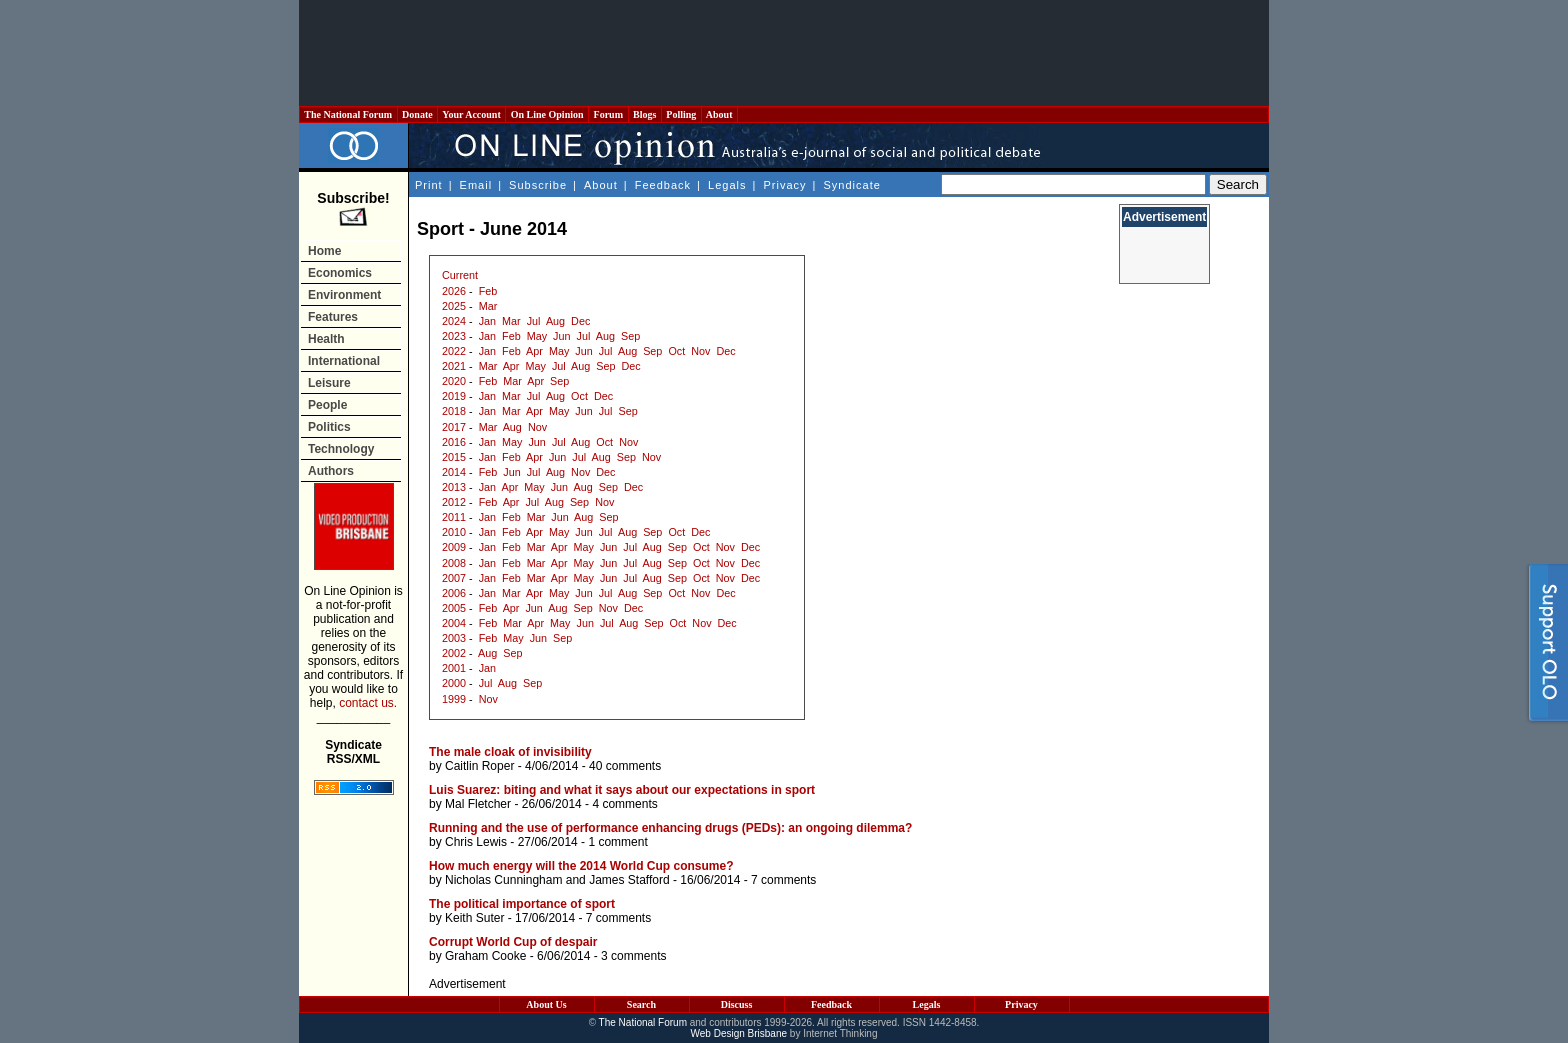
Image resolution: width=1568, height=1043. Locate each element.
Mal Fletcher (478, 804)
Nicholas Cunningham (503, 880)
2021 (454, 366)
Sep (630, 336)
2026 (454, 291)
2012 (454, 502)
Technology (341, 449)
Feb (488, 291)
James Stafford (629, 880)
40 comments (625, 766)
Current (460, 275)
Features (333, 317)
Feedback (663, 185)
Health (326, 339)
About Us (546, 1004)
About (719, 114)
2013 (454, 487)
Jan (487, 321)
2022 (454, 351)
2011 (454, 517)
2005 (454, 608)
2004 (454, 623)
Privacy (784, 185)
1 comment (617, 842)
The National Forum (348, 114)
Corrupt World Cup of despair (513, 942)
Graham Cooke (485, 956)
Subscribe (538, 185)
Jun (561, 336)
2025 (454, 306)
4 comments (624, 804)
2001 (454, 668)
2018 (454, 411)
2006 (454, 593)
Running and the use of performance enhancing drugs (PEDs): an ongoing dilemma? (670, 828)
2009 (454, 547)
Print (429, 185)
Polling (681, 114)
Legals (727, 185)
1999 (454, 699)
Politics (329, 427)
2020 (454, 381)
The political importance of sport (522, 904)
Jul (534, 321)
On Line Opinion (547, 114)
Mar (488, 306)
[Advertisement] (784, 53)
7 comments (783, 880)
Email (476, 185)
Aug (555, 321)
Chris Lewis (476, 842)
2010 (454, 532)
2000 (454, 683)
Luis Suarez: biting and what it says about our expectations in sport (622, 790)
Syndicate (852, 185)
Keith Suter (474, 918)
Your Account (471, 114)
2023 (454, 336)
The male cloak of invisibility (510, 752)
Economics (340, 273)
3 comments (633, 956)
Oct (676, 351)
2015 (454, 457)
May (537, 336)
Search (641, 1004)
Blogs (645, 114)
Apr (534, 351)
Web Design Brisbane (739, 1033)
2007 (454, 578)
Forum (608, 114)
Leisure (329, 383)
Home (324, 251)
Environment (344, 295)
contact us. (368, 703)
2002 (454, 653)
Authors (331, 471)
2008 (454, 563)
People (327, 405)
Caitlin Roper (479, 766)
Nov (700, 351)
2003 (454, 638)
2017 (454, 427)
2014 (454, 472)
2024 (454, 321)
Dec (580, 321)
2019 (454, 396)
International (344, 361)
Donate (418, 114)
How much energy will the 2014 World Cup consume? (581, 866)
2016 (454, 442)
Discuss (737, 1004)
